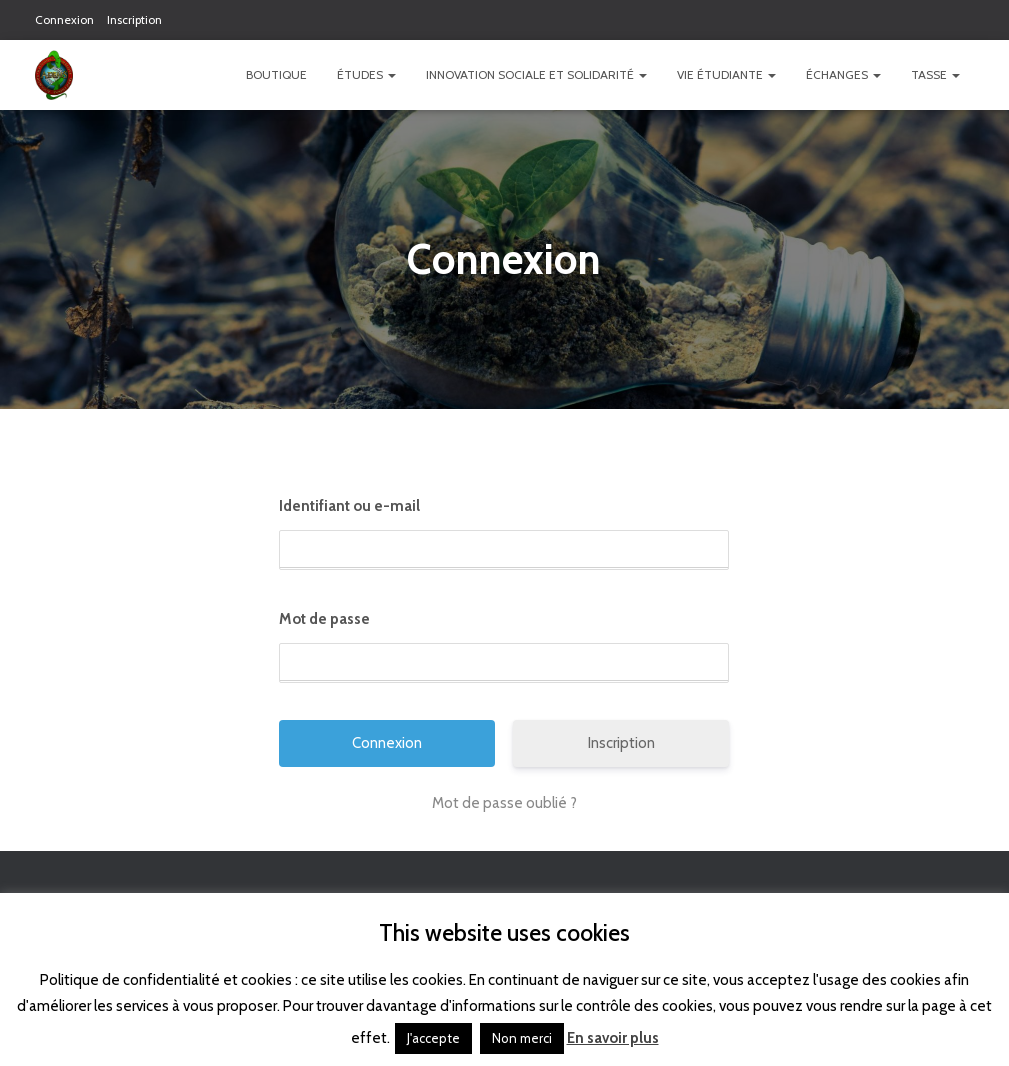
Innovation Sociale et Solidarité (536, 74)
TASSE (935, 74)
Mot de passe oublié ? (504, 803)
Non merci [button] (522, 1038)
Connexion (64, 19)
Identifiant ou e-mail (349, 506)
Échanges (843, 74)
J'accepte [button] (433, 1038)
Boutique (276, 74)
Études (366, 74)
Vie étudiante (726, 74)
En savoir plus (613, 1038)
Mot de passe (324, 619)
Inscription (134, 19)
